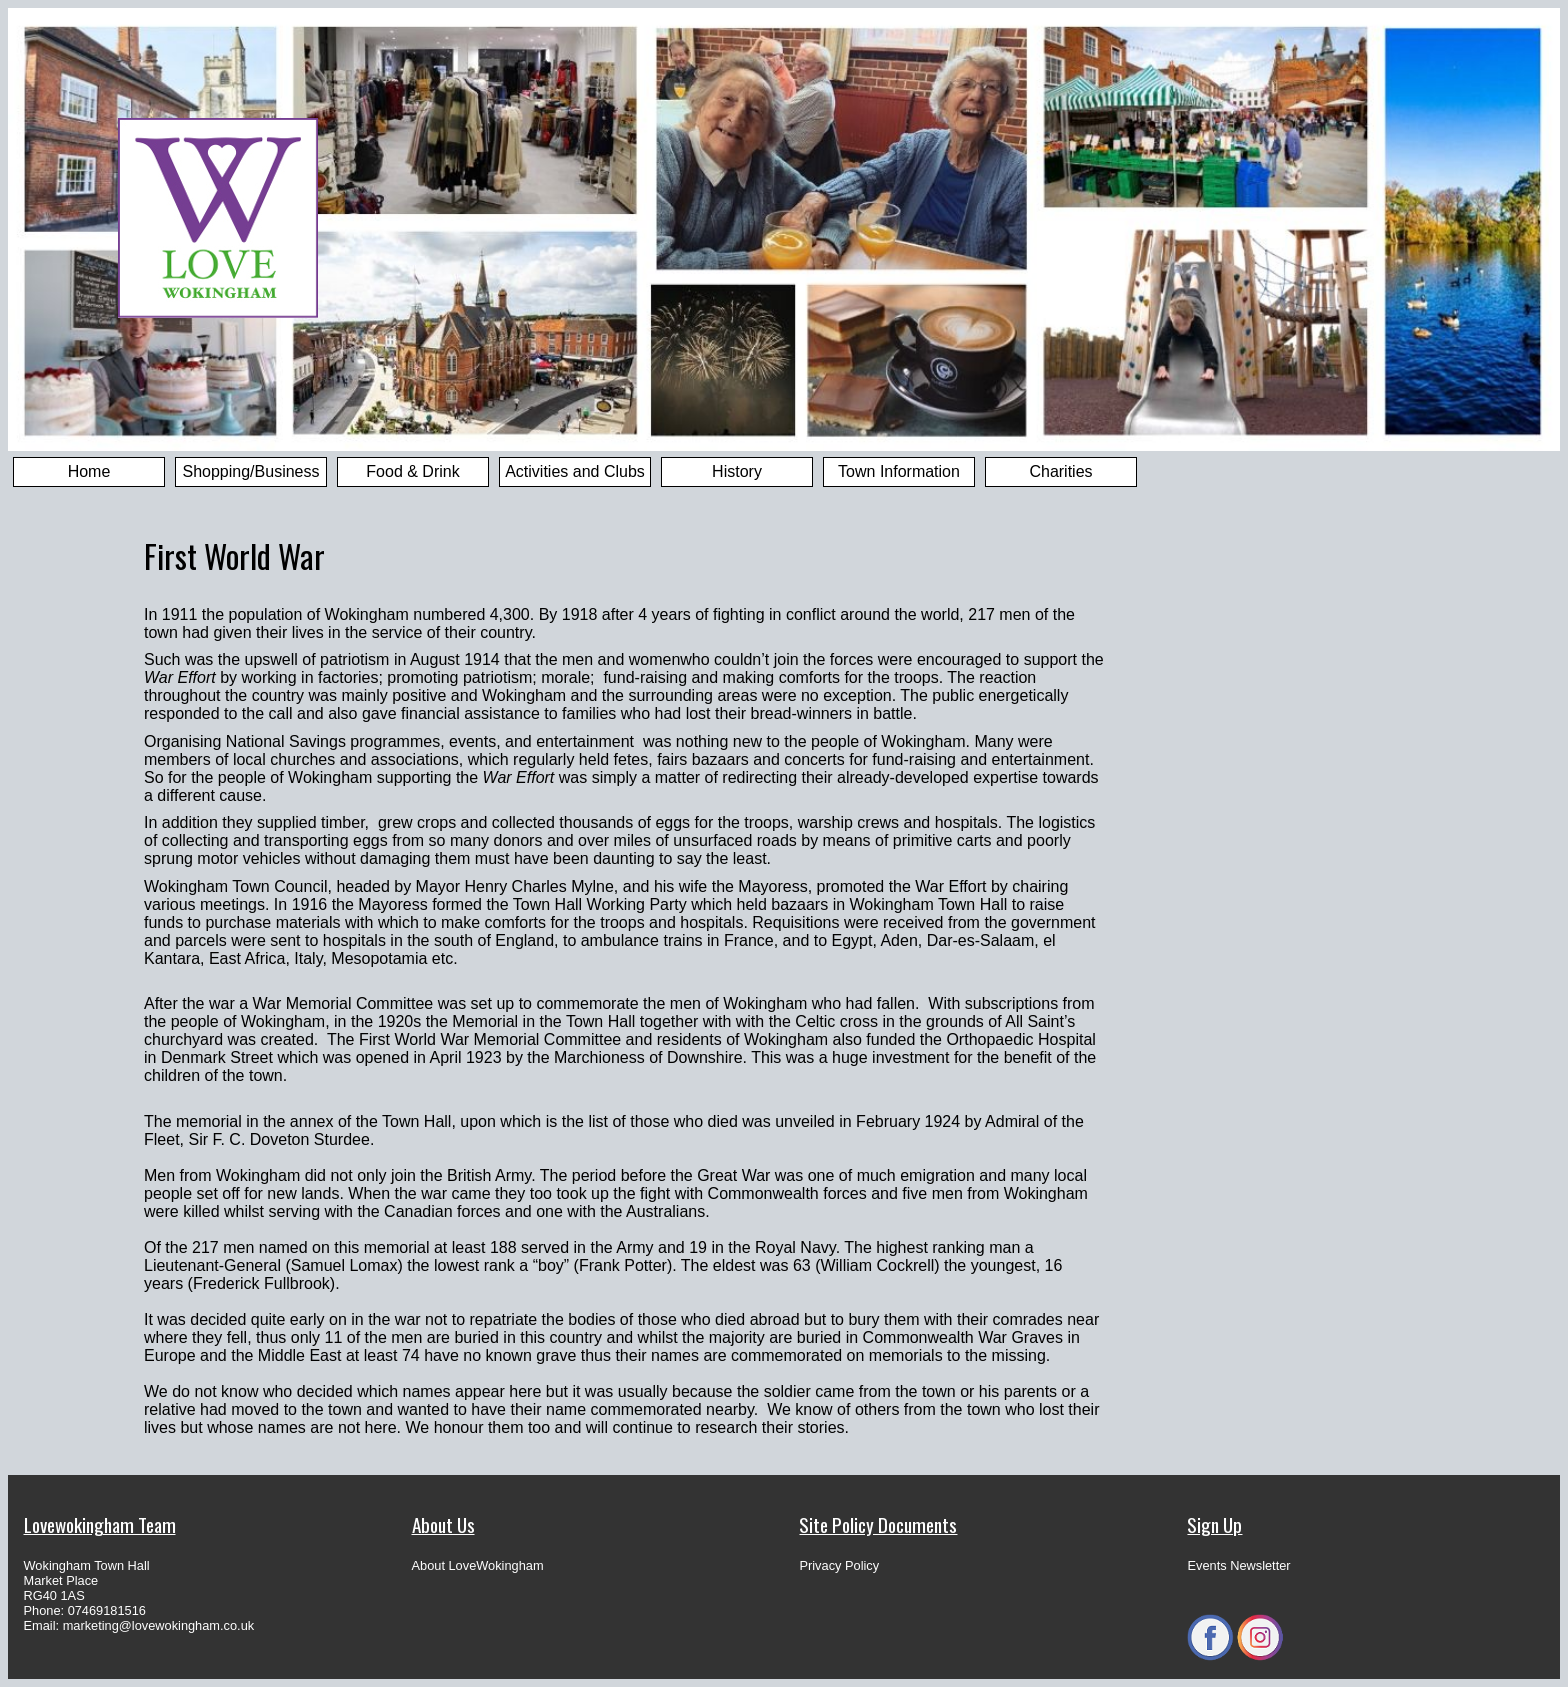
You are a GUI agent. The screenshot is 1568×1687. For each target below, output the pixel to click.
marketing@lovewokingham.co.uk (159, 1625)
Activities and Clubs (575, 471)
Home (89, 471)
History (737, 471)
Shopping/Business (251, 471)
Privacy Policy (839, 1565)
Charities (1060, 471)
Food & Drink (412, 471)
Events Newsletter (1238, 1565)
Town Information (899, 471)
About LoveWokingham (478, 1565)
